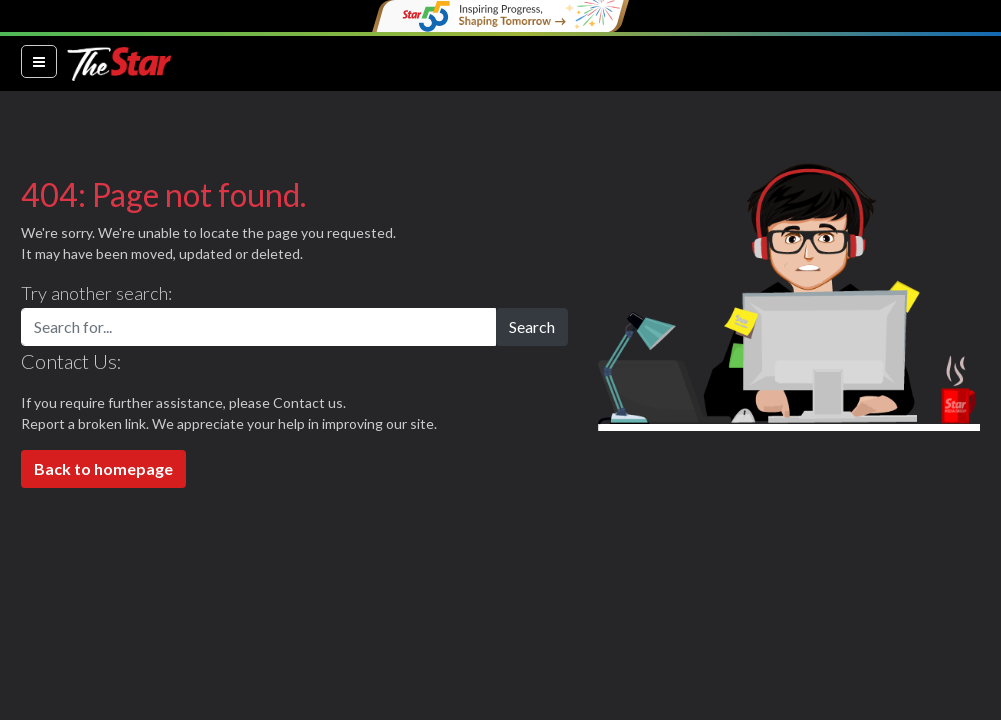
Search (532, 326)
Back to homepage (103, 468)
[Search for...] (258, 327)
